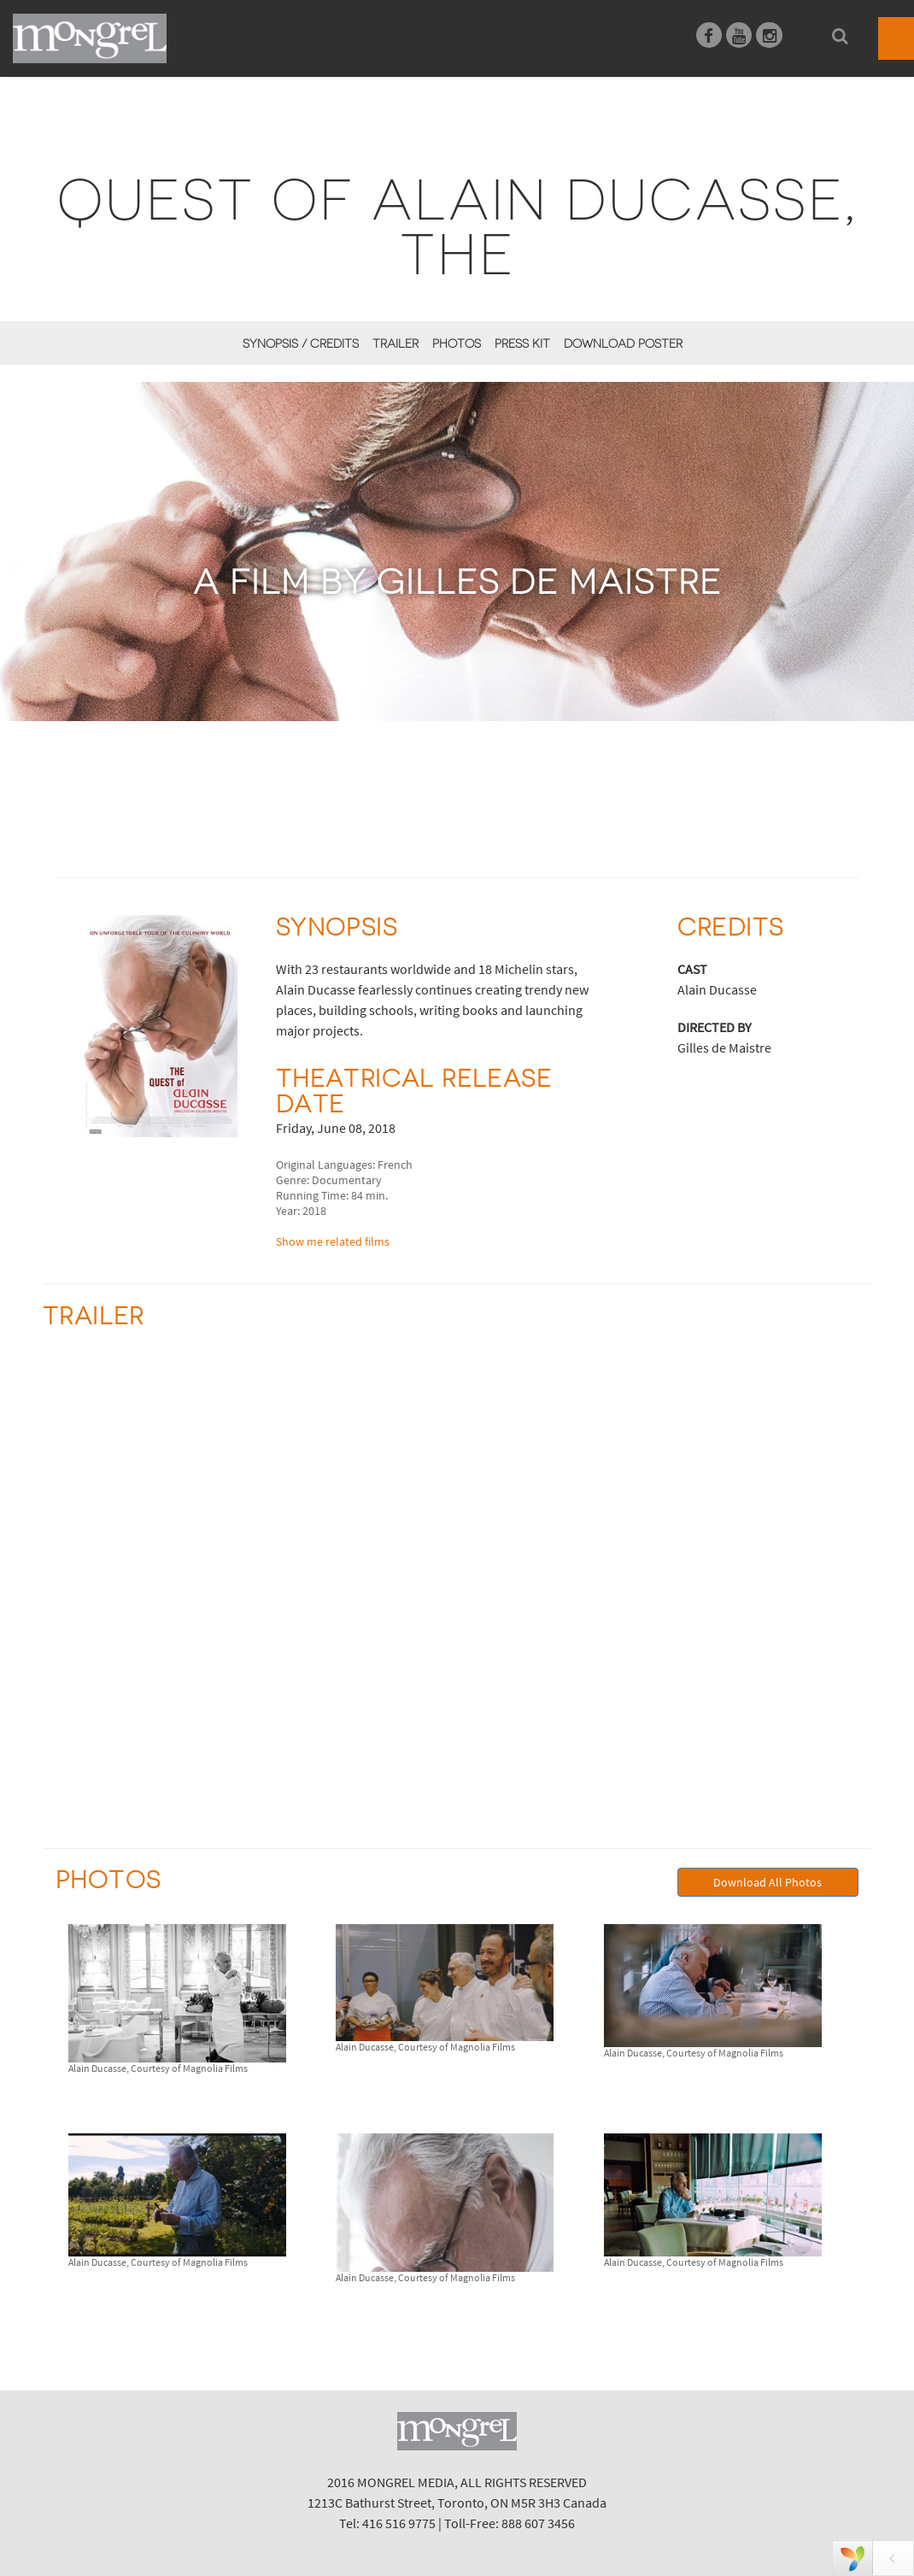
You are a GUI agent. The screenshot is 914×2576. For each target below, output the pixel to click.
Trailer (395, 343)
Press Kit (522, 343)
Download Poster (623, 343)
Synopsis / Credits (301, 343)
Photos (456, 343)
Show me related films (333, 1241)
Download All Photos (767, 1882)
